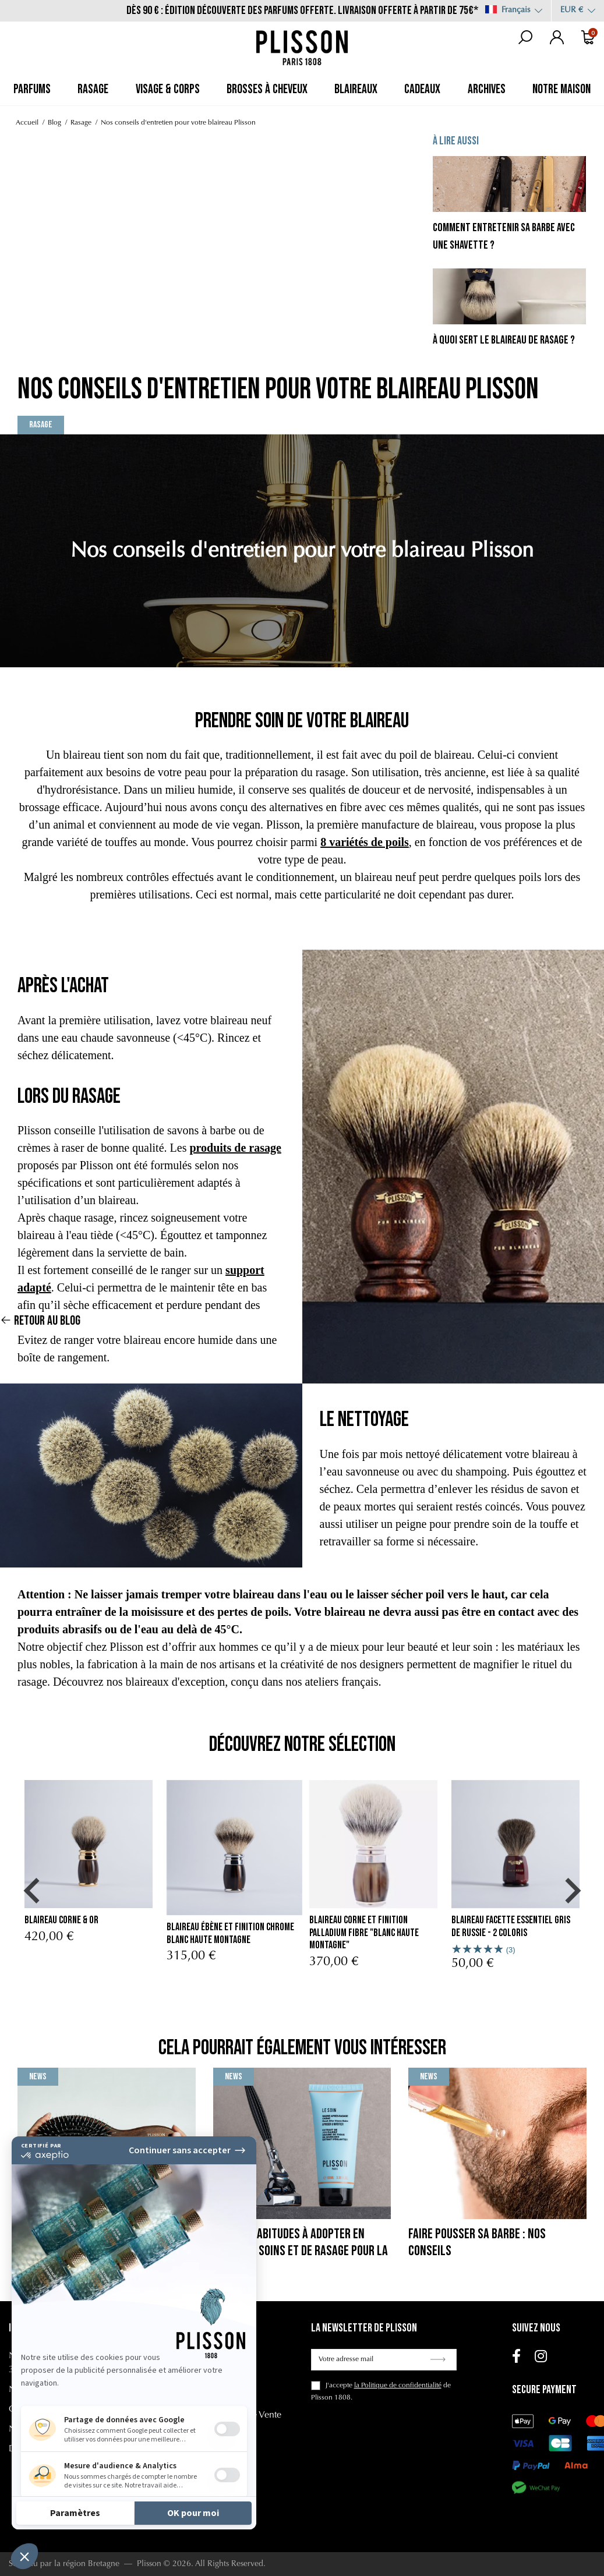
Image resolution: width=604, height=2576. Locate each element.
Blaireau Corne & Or (61, 1920)
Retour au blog (40, 1295)
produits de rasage (235, 1147)
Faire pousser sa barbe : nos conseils (477, 2242)
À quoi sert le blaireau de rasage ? (504, 340)
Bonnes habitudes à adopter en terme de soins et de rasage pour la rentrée (300, 2250)
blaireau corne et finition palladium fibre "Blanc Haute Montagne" (364, 1932)
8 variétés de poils (364, 842)
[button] (31, 1890)
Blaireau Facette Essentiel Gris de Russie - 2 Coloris (510, 1926)
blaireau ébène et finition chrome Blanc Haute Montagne (230, 1933)
